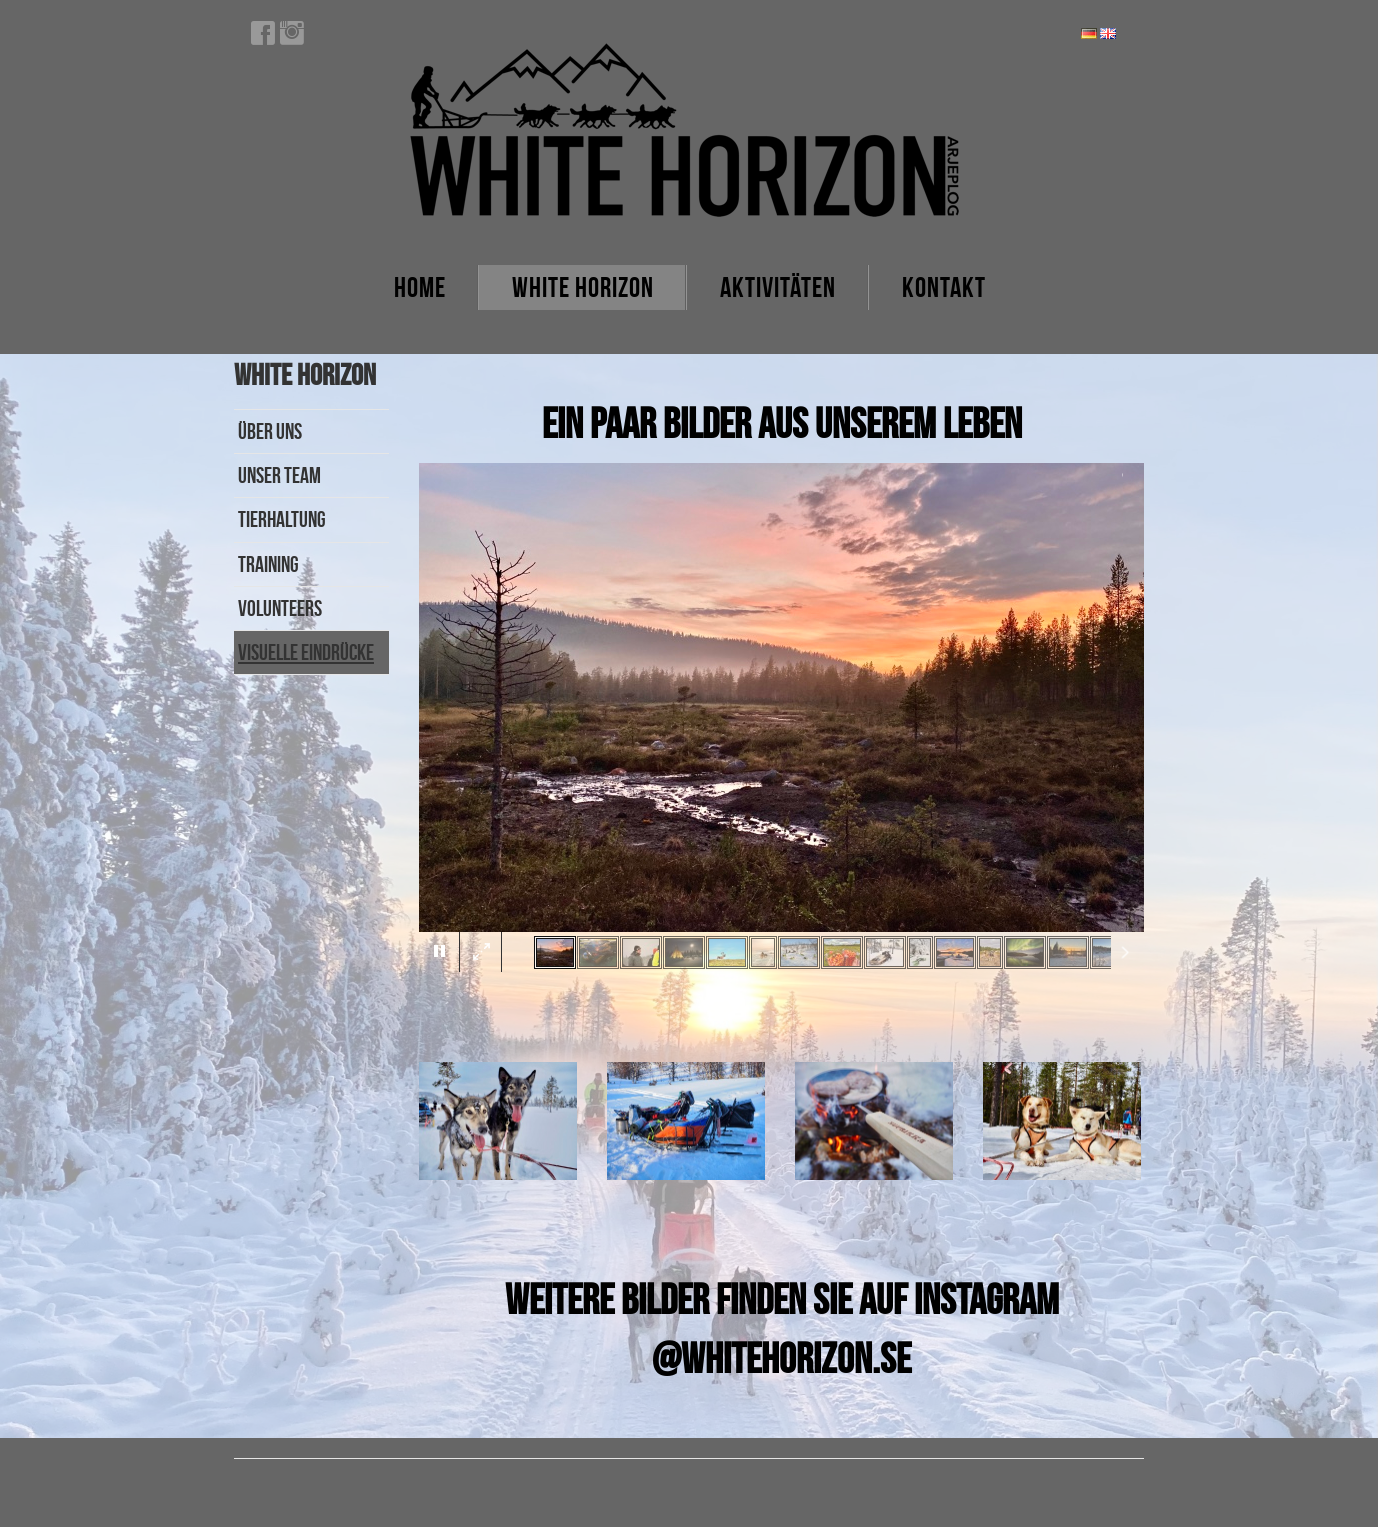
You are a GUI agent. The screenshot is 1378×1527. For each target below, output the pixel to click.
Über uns (270, 431)
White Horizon (583, 287)
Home (420, 287)
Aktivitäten (778, 287)
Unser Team (279, 475)
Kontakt (944, 287)
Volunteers (280, 608)
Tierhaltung (282, 519)
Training (268, 564)
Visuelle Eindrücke (306, 652)
